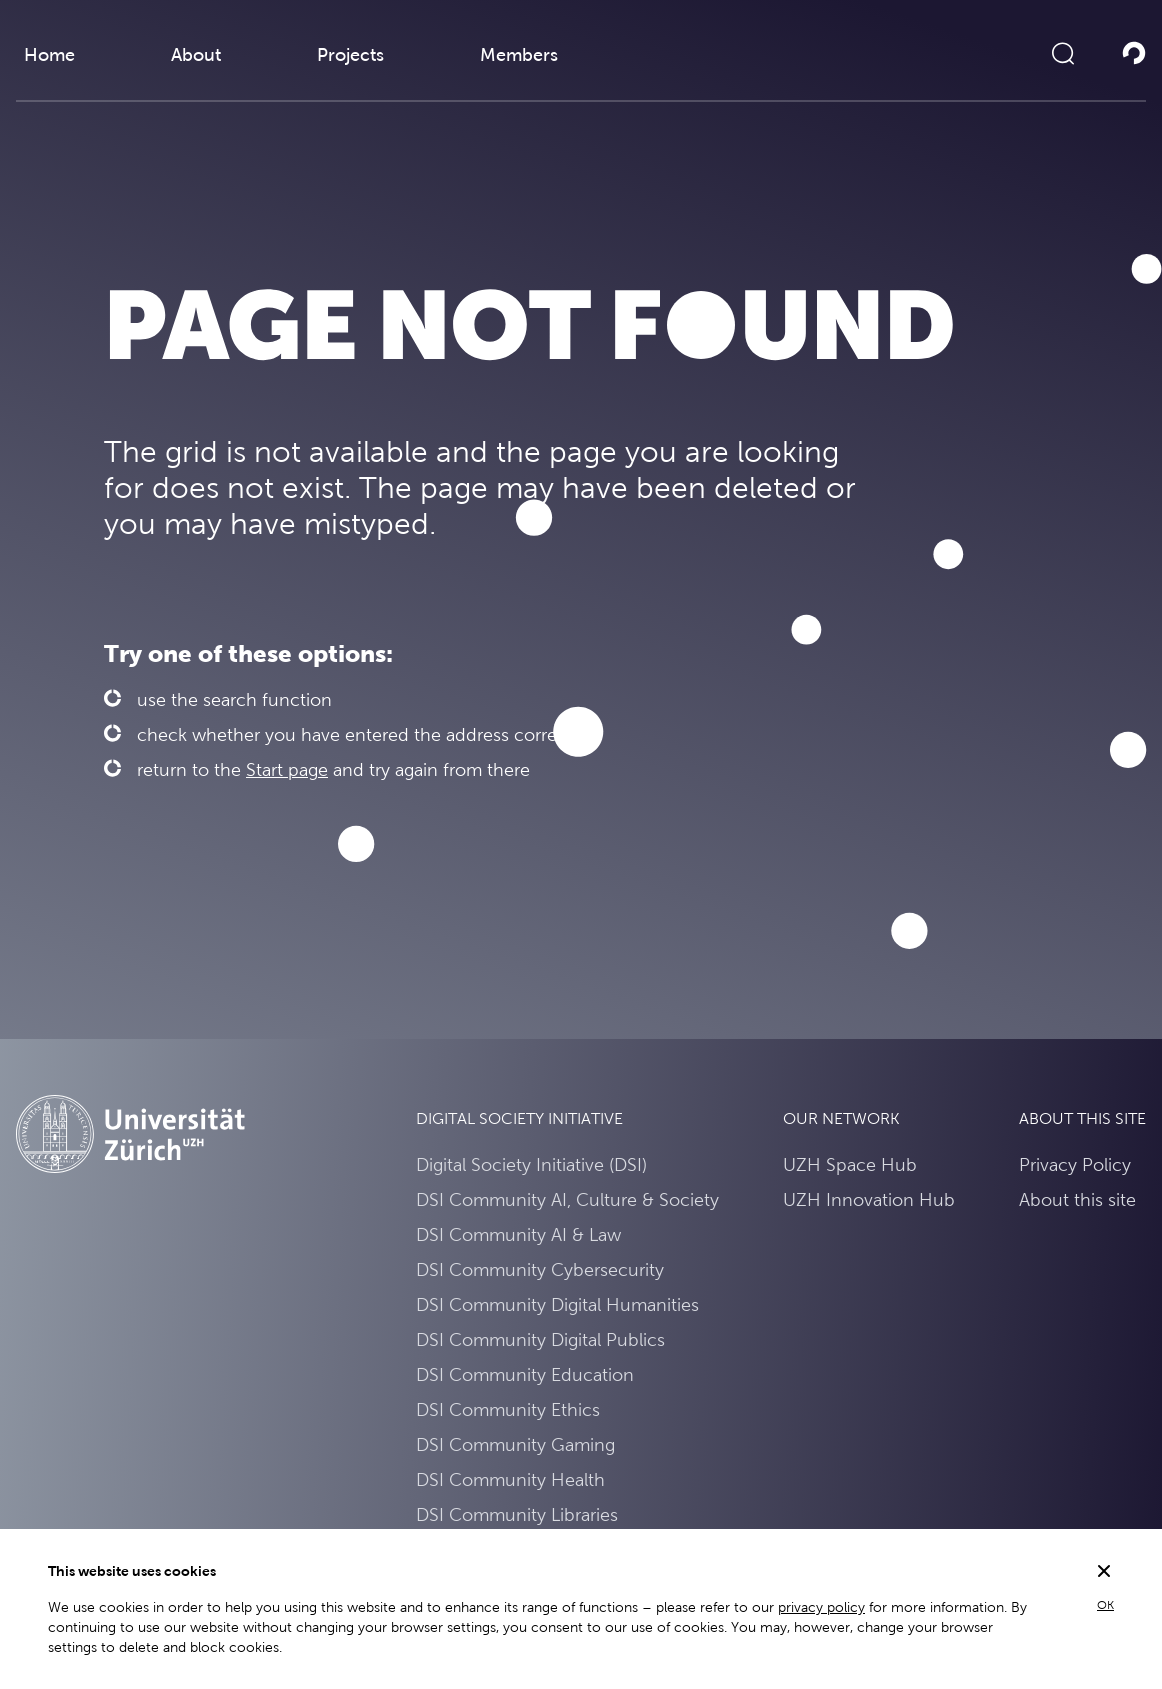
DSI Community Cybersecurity (540, 1269)
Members (519, 54)
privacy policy (821, 1607)
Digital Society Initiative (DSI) (531, 1164)
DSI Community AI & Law (518, 1234)
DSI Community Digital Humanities (557, 1304)
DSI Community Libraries (517, 1514)
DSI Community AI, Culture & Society (567, 1199)
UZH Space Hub (850, 1164)
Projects (350, 54)
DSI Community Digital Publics (540, 1339)
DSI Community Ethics (508, 1409)
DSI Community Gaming (515, 1444)
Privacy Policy (1075, 1164)
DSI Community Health (510, 1479)
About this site (1077, 1199)
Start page (287, 769)
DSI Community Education (525, 1374)
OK (1105, 1605)
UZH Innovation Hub (869, 1199)
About (196, 54)
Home (49, 54)
